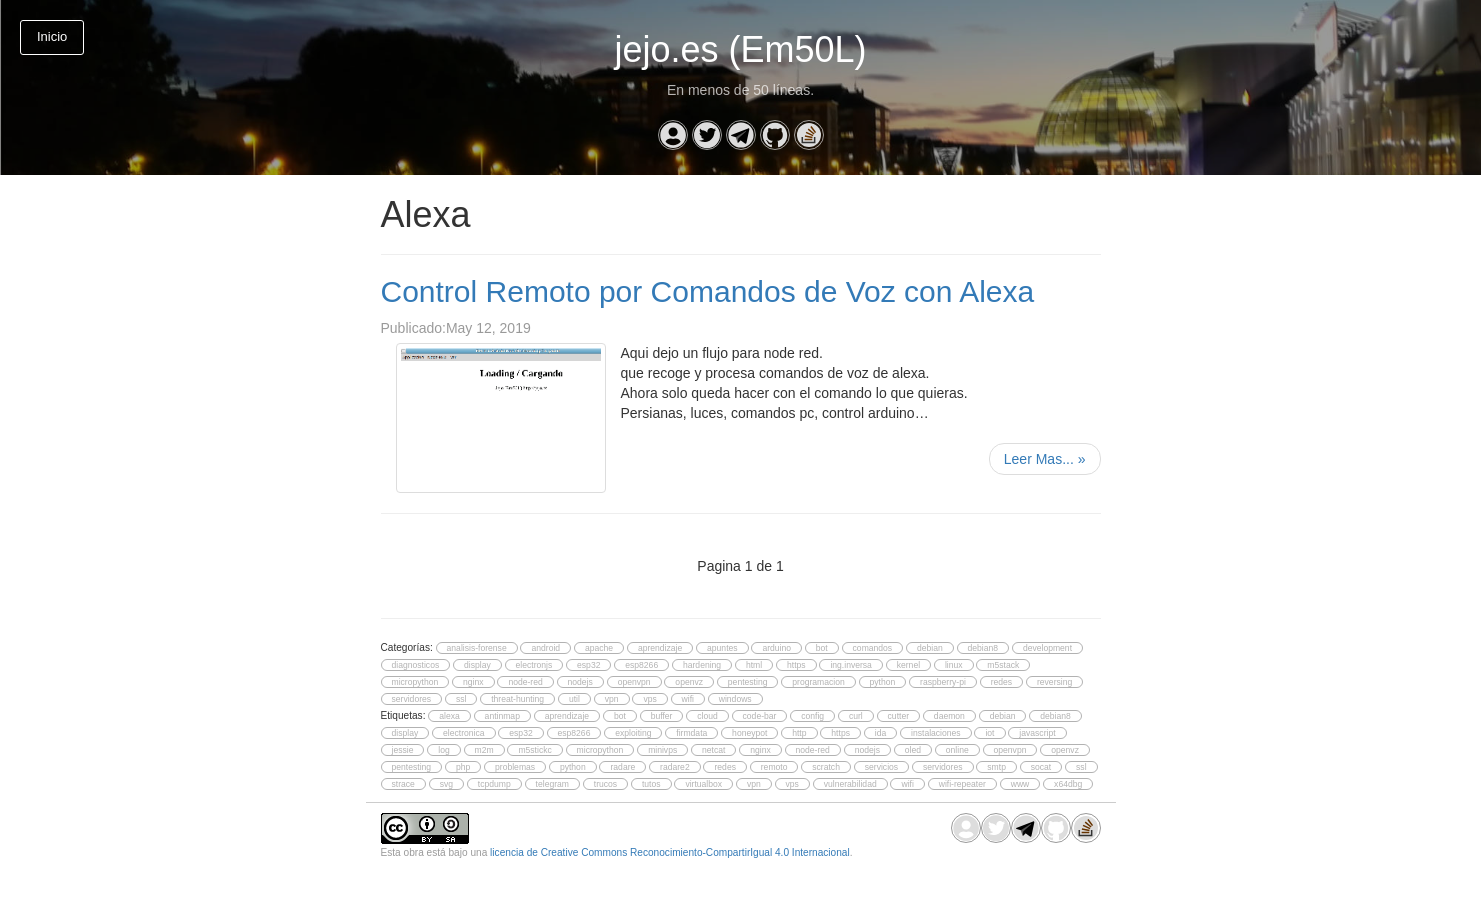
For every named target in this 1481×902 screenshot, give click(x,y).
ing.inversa (850, 665)
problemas (515, 767)
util (574, 699)
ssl (461, 699)
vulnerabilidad (850, 784)
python (883, 682)
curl (856, 716)
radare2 (675, 767)
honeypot (749, 733)
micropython (415, 682)
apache (599, 648)
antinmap (502, 716)
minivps (662, 750)
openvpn (634, 682)
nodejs (580, 682)
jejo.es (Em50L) (740, 49)
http (799, 733)
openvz (689, 682)
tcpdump (494, 784)
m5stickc (534, 750)
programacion (818, 682)
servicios (881, 767)
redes (1001, 682)
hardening (702, 665)
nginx (473, 682)
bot (822, 648)
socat (1041, 767)
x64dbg (1068, 784)
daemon (949, 716)
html (754, 665)
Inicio (52, 36)
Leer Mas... (1045, 459)
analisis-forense (477, 648)
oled (913, 750)
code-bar (760, 716)
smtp (996, 767)
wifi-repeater (962, 784)
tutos (651, 784)
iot (989, 733)
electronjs (534, 665)
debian (930, 648)
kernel (908, 665)
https (796, 665)
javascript (1037, 733)
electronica (463, 733)
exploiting (633, 733)
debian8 (983, 648)
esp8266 (641, 665)
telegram (552, 784)
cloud (707, 716)
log (443, 750)
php (463, 767)
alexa (449, 716)
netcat (713, 750)
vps (649, 699)
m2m (484, 750)
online (957, 750)
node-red (525, 682)
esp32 (588, 665)
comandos (873, 648)
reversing (1054, 682)
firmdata (691, 733)
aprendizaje (660, 648)
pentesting (748, 682)
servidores (412, 699)
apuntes (722, 648)
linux (954, 665)
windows (735, 699)
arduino (776, 648)
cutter (898, 716)
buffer (662, 716)
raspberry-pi (943, 682)
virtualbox (703, 784)
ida (880, 733)
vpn (612, 699)
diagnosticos (416, 665)
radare (622, 767)
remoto (774, 767)
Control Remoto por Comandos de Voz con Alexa (708, 291)
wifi (688, 699)
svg (446, 784)
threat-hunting (517, 699)
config (812, 716)
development (1047, 648)
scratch (826, 767)
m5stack (1003, 665)
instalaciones (936, 733)
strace (403, 784)
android (545, 648)
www (1020, 784)
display (477, 665)
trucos (605, 784)
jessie (403, 750)
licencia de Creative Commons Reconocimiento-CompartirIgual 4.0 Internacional (670, 852)
